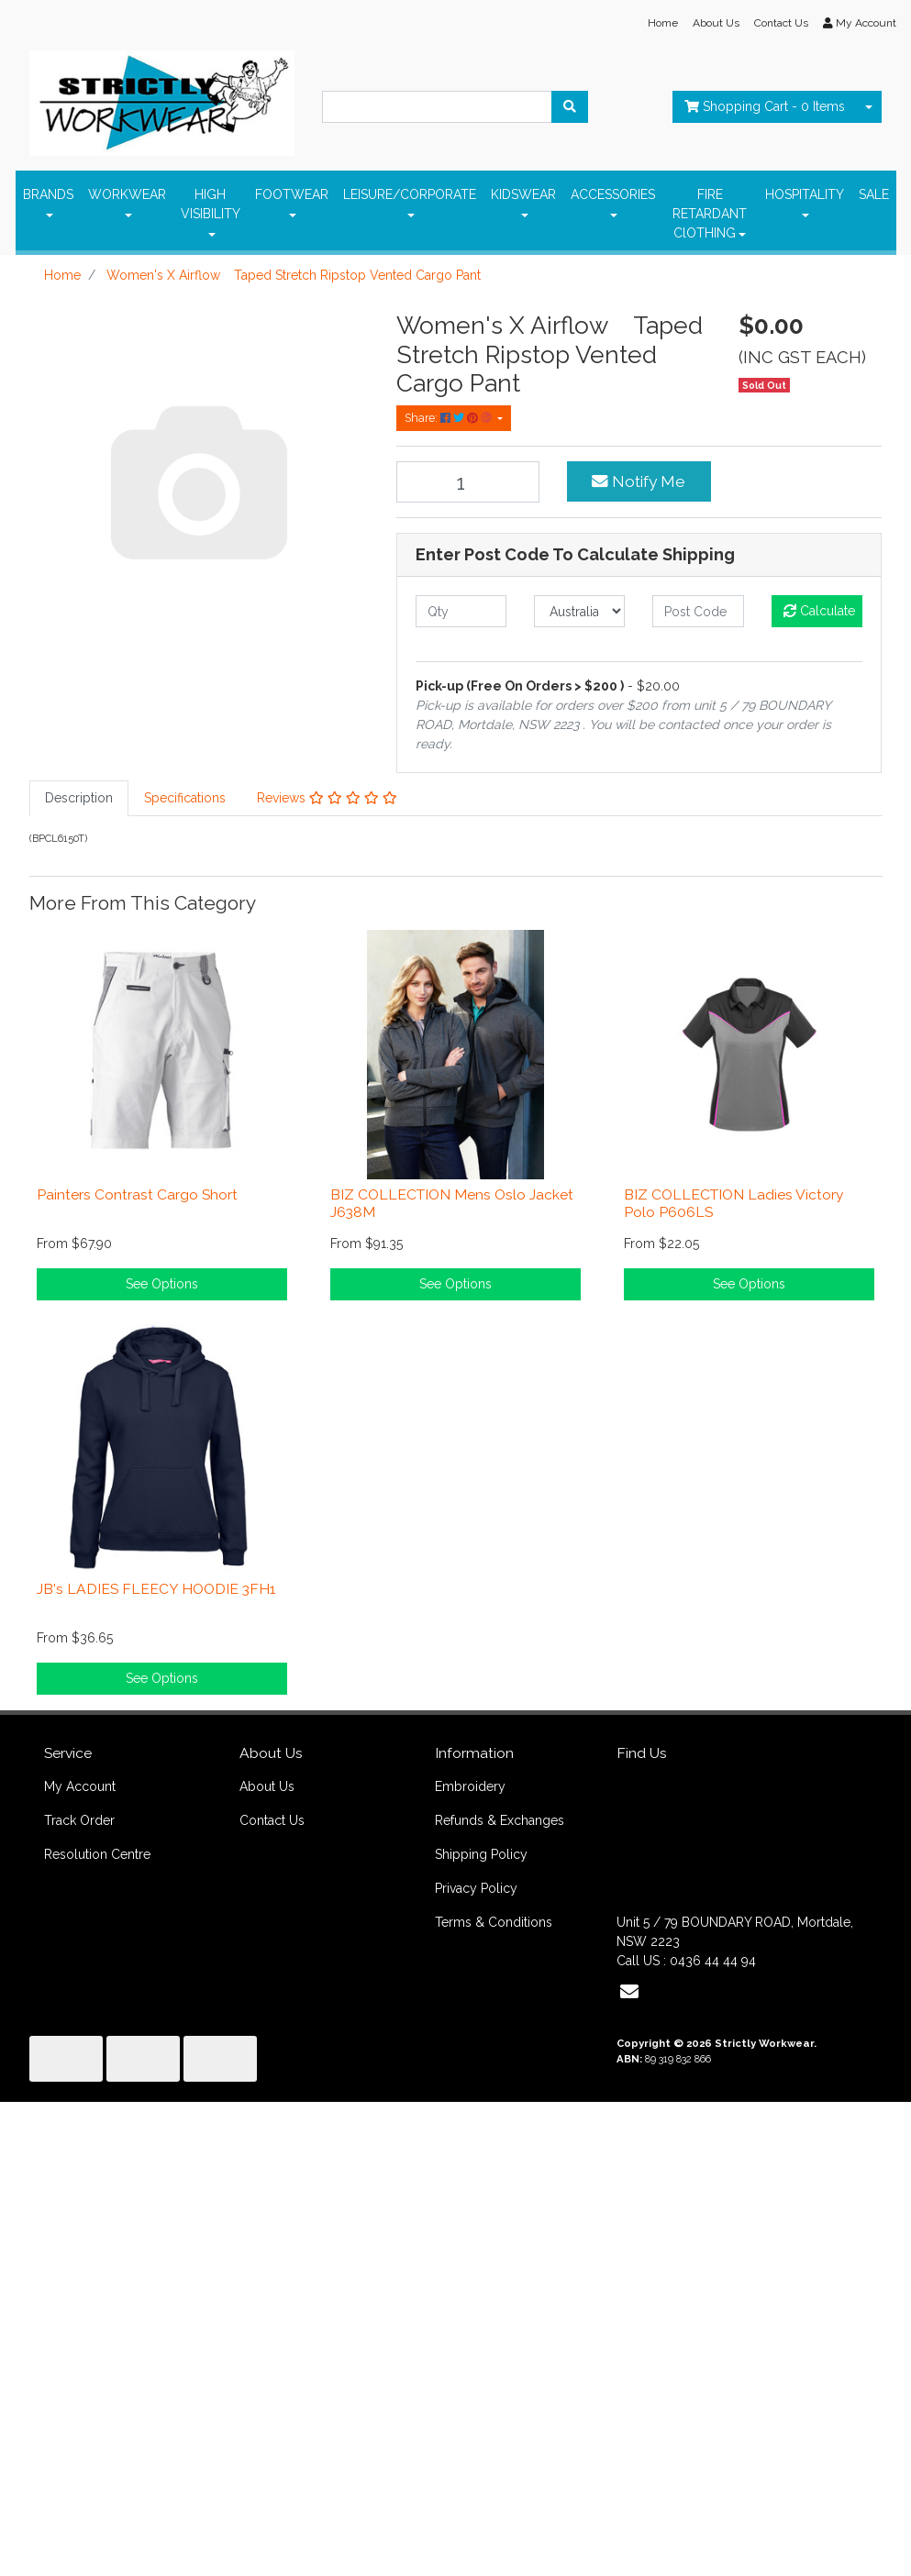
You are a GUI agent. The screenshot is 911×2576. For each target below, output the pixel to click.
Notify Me (638, 481)
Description (79, 797)
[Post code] (697, 611)
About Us (716, 23)
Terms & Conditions (493, 1922)
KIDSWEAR (523, 194)
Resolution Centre (97, 1854)
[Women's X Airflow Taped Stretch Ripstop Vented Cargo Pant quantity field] (468, 482)
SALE (874, 194)
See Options (162, 1284)
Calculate (819, 610)
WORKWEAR (127, 194)
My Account (80, 1786)
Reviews (327, 797)
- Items (764, 106)
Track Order (79, 1820)
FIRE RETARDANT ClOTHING (709, 213)
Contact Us (781, 23)
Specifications (185, 797)
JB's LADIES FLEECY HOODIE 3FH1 (156, 1589)
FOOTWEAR (291, 194)
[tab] (78, 798)
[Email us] (629, 1992)
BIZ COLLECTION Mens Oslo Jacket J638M (451, 1203)
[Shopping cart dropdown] (869, 107)
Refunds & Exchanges (499, 1820)
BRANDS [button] (48, 194)
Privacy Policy (476, 1888)
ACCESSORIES (613, 194)
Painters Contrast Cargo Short (137, 1194)
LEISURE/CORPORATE (409, 194)
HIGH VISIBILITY (210, 204)
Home (663, 23)
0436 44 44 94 (713, 1960)
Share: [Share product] (449, 418)
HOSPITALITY (804, 194)
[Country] (579, 611)
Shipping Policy (481, 1854)
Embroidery (470, 1786)
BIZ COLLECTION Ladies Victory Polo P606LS (734, 1203)
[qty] (461, 611)
